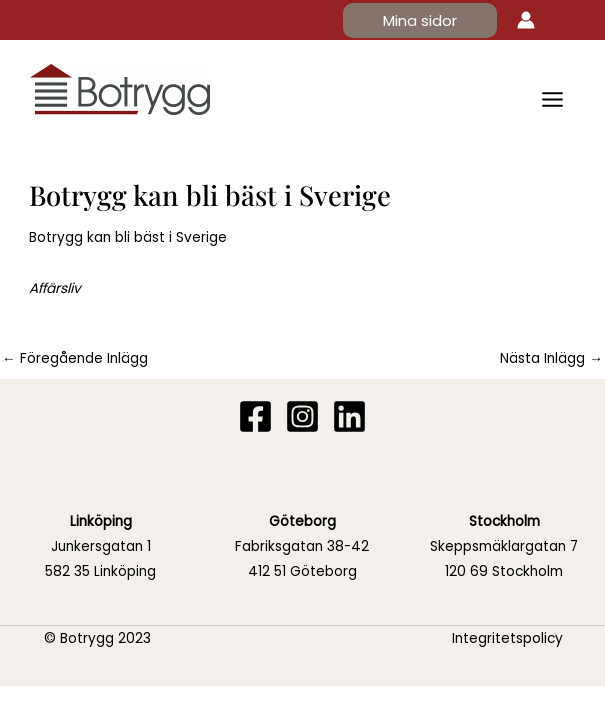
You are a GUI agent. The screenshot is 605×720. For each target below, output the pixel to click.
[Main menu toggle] (553, 99)
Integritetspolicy (507, 638)
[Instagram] (302, 416)
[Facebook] (255, 416)
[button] (420, 20)
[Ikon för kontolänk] (526, 20)
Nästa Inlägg (551, 358)
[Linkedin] (349, 416)
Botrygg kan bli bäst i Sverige (128, 237)
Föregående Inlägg (75, 358)
